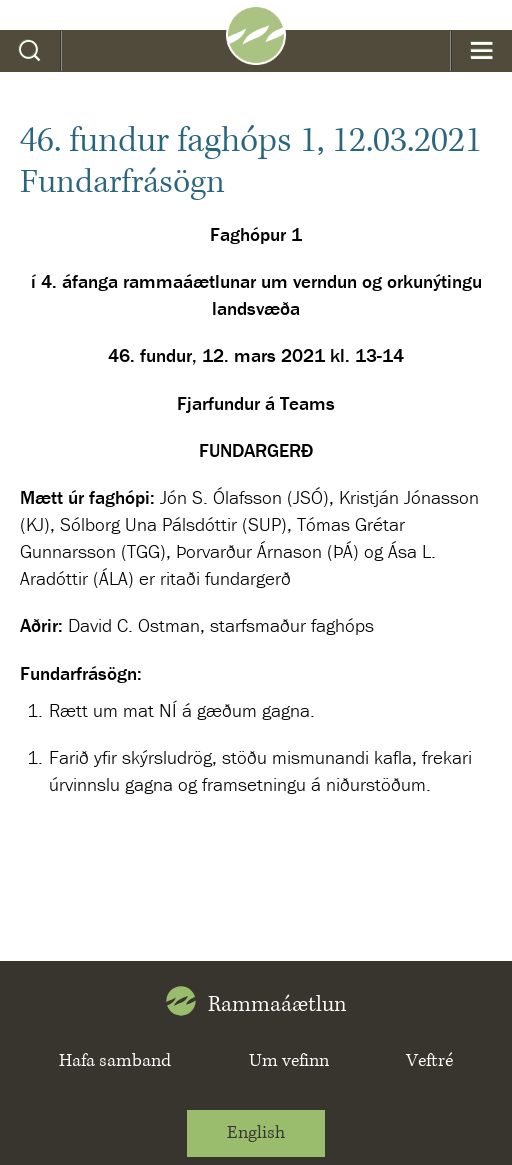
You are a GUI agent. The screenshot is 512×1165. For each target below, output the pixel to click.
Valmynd (481, 51)
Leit (30, 51)
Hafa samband (115, 1061)
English (256, 1133)
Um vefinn (289, 1061)
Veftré (429, 1061)
